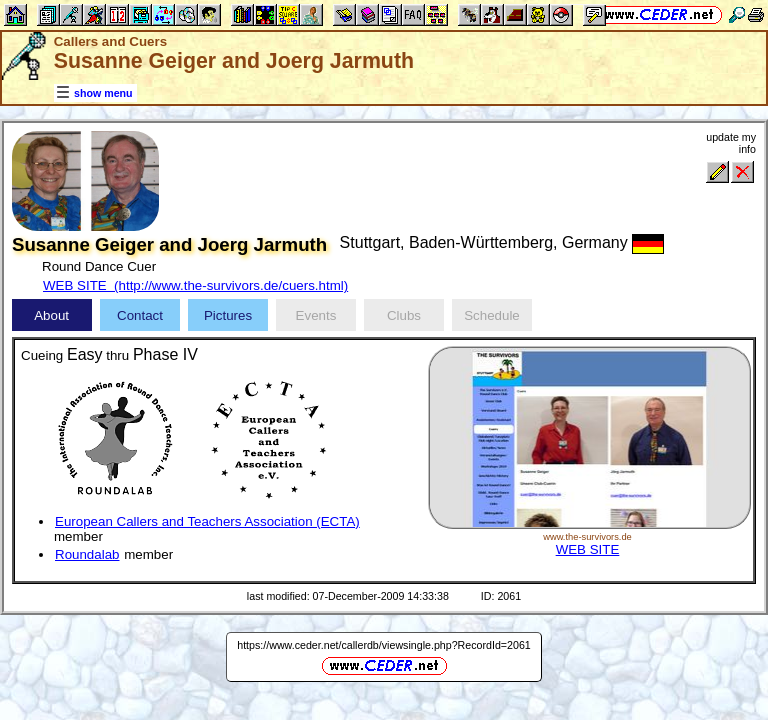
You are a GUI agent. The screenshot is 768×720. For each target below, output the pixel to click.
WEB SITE (588, 549)
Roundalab (87, 554)
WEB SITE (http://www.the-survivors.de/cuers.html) (195, 285)
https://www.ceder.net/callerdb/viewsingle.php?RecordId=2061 (384, 645)
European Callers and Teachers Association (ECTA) (207, 521)
